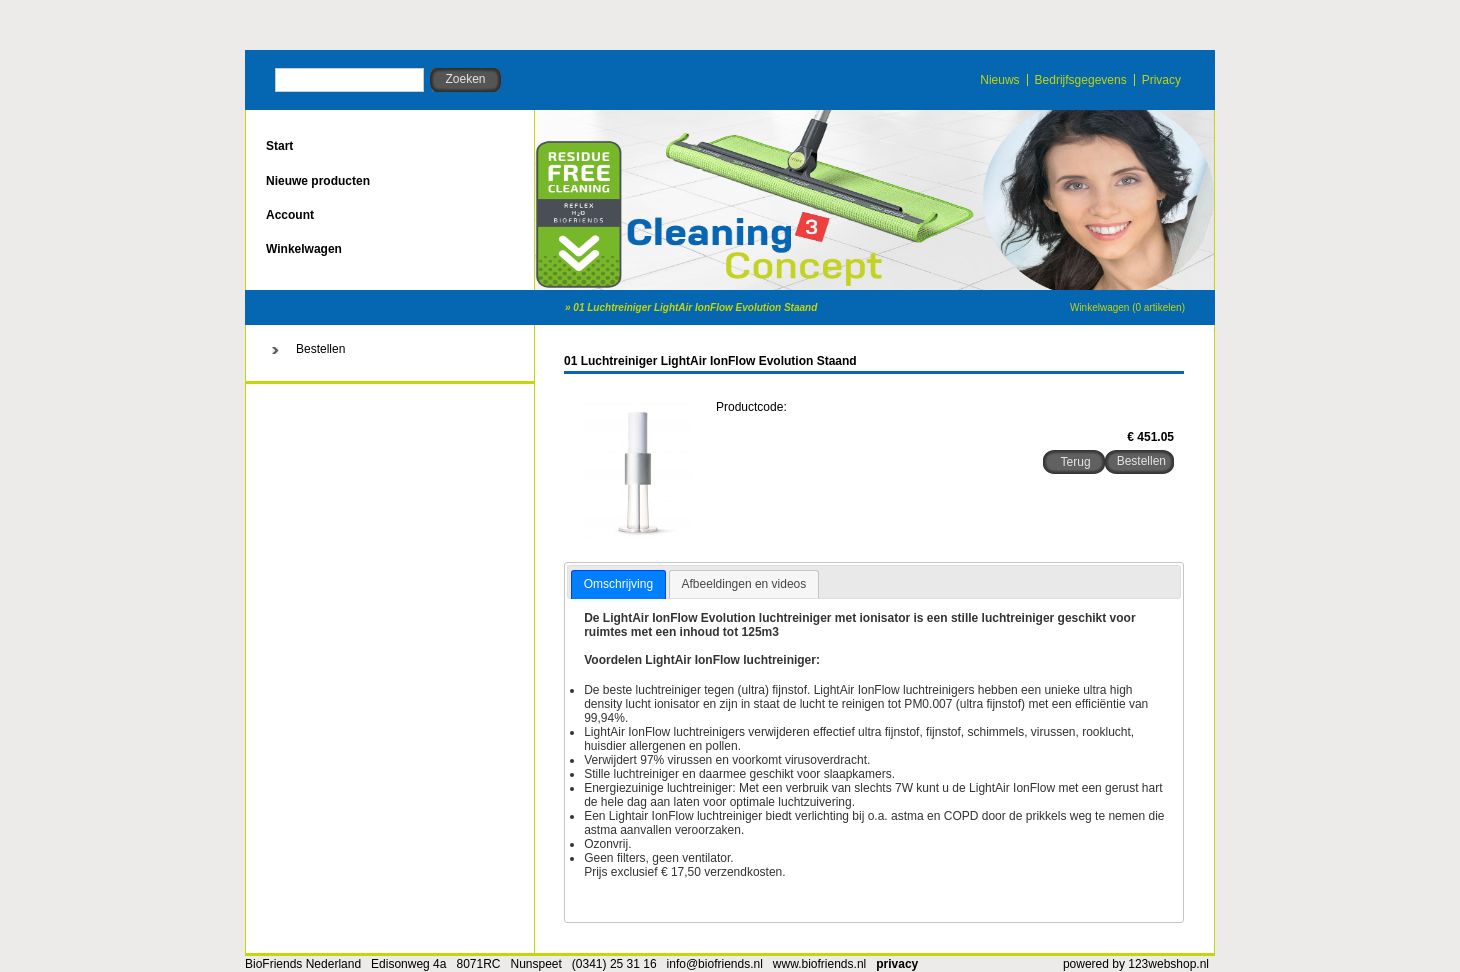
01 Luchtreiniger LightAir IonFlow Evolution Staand (695, 307)
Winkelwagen (304, 249)
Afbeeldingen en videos (744, 584)
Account (290, 215)
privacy (897, 964)
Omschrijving (618, 584)
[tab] (618, 585)
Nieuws (999, 80)
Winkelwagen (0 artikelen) (1127, 307)
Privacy (1161, 80)
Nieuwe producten (318, 181)
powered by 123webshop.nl (1136, 964)
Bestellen (320, 349)
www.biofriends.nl (819, 964)
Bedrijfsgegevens (1081, 80)
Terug (1076, 462)
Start (279, 146)
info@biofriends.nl (715, 964)
